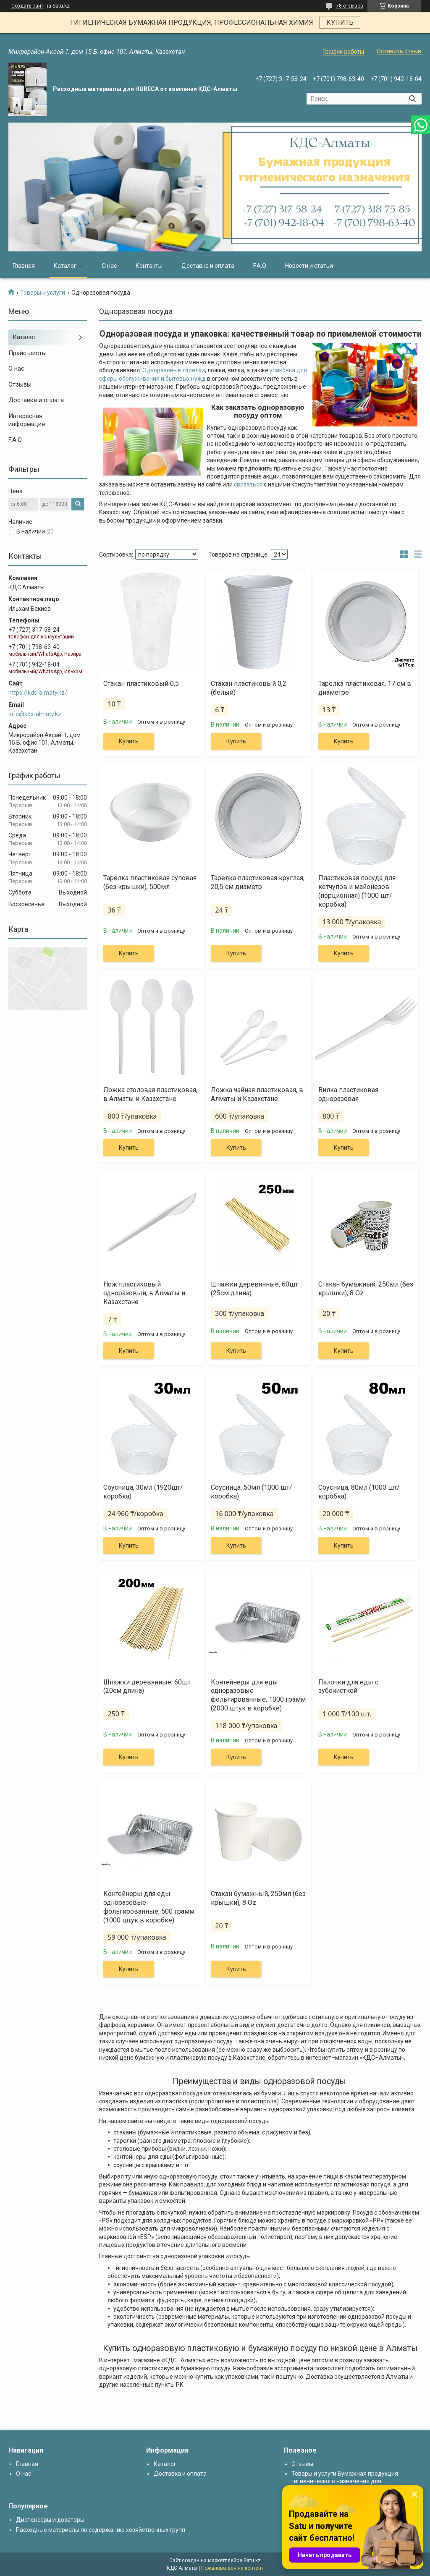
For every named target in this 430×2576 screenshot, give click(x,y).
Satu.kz (252, 2560)
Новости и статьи (309, 265)
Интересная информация (26, 420)
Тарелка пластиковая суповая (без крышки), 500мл (150, 882)
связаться (248, 484)
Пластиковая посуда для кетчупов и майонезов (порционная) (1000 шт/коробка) (357, 891)
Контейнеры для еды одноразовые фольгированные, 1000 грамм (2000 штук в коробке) (258, 1695)
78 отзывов (349, 6)
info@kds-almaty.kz (34, 714)
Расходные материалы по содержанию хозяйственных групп (100, 2529)
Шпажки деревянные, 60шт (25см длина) (254, 1288)
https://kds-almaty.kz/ (37, 692)
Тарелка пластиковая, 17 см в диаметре (364, 688)
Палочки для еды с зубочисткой (348, 1686)
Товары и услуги (42, 292)
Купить (129, 741)
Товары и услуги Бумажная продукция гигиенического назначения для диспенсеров (344, 2481)
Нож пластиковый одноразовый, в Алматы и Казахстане (144, 1293)
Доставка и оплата (207, 265)
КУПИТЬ (340, 22)
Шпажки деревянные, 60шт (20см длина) (147, 1686)
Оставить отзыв (399, 51)
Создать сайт (27, 6)
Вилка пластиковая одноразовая (348, 1094)
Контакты (149, 265)
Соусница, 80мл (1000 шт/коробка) (359, 1491)
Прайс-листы (27, 353)
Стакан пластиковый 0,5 (141, 684)
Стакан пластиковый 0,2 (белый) (248, 688)
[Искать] (412, 99)
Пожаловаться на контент (232, 2568)
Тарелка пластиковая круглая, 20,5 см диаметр (257, 882)
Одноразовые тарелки (173, 370)
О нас (109, 265)
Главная (24, 265)
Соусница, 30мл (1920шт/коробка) (143, 1491)
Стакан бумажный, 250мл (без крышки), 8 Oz (365, 1288)
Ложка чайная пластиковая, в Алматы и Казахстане (257, 1094)
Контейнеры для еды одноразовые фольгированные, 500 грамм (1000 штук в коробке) (148, 1907)
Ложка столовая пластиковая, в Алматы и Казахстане (150, 1094)
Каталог (65, 265)
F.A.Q (259, 265)
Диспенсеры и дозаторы (50, 2519)
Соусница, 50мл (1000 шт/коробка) (251, 1491)
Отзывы (19, 384)
